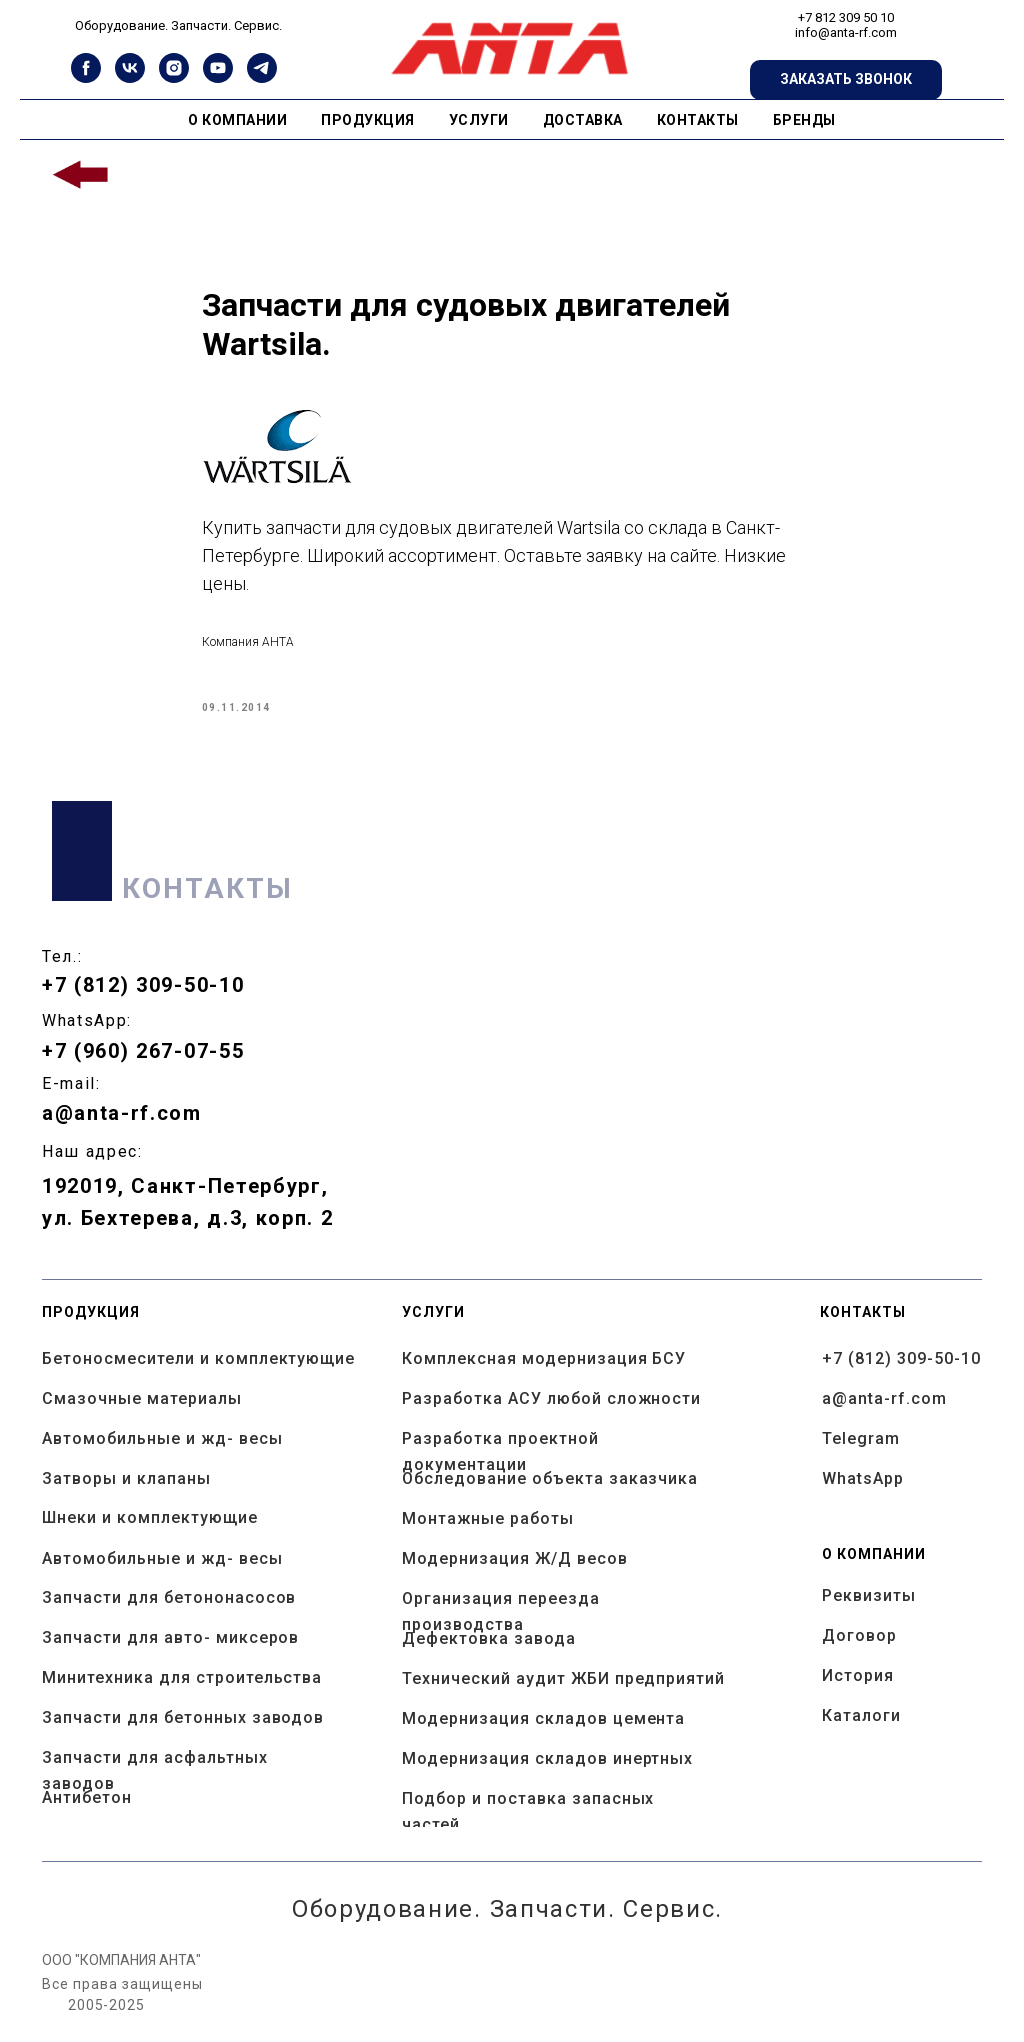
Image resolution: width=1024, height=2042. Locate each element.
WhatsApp (863, 1496)
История (858, 1693)
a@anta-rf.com (122, 1131)
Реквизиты (869, 1613)
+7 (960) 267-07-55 (143, 1069)
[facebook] (86, 77)
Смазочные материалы (142, 1416)
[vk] (130, 77)
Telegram (861, 1456)
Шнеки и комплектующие (150, 1535)
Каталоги (861, 1733)
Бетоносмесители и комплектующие (198, 1376)
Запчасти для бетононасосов (169, 1615)
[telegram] (262, 77)
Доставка (583, 120)
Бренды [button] (804, 120)
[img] (82, 176)
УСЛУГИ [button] (479, 120)
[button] (846, 80)
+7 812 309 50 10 (846, 17)
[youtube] (218, 77)
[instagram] (174, 77)
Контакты (698, 120)
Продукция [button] (368, 120)
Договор (859, 1653)
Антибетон (87, 1815)
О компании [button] (237, 120)
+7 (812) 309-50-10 (143, 1003)
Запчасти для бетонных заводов (183, 1735)
